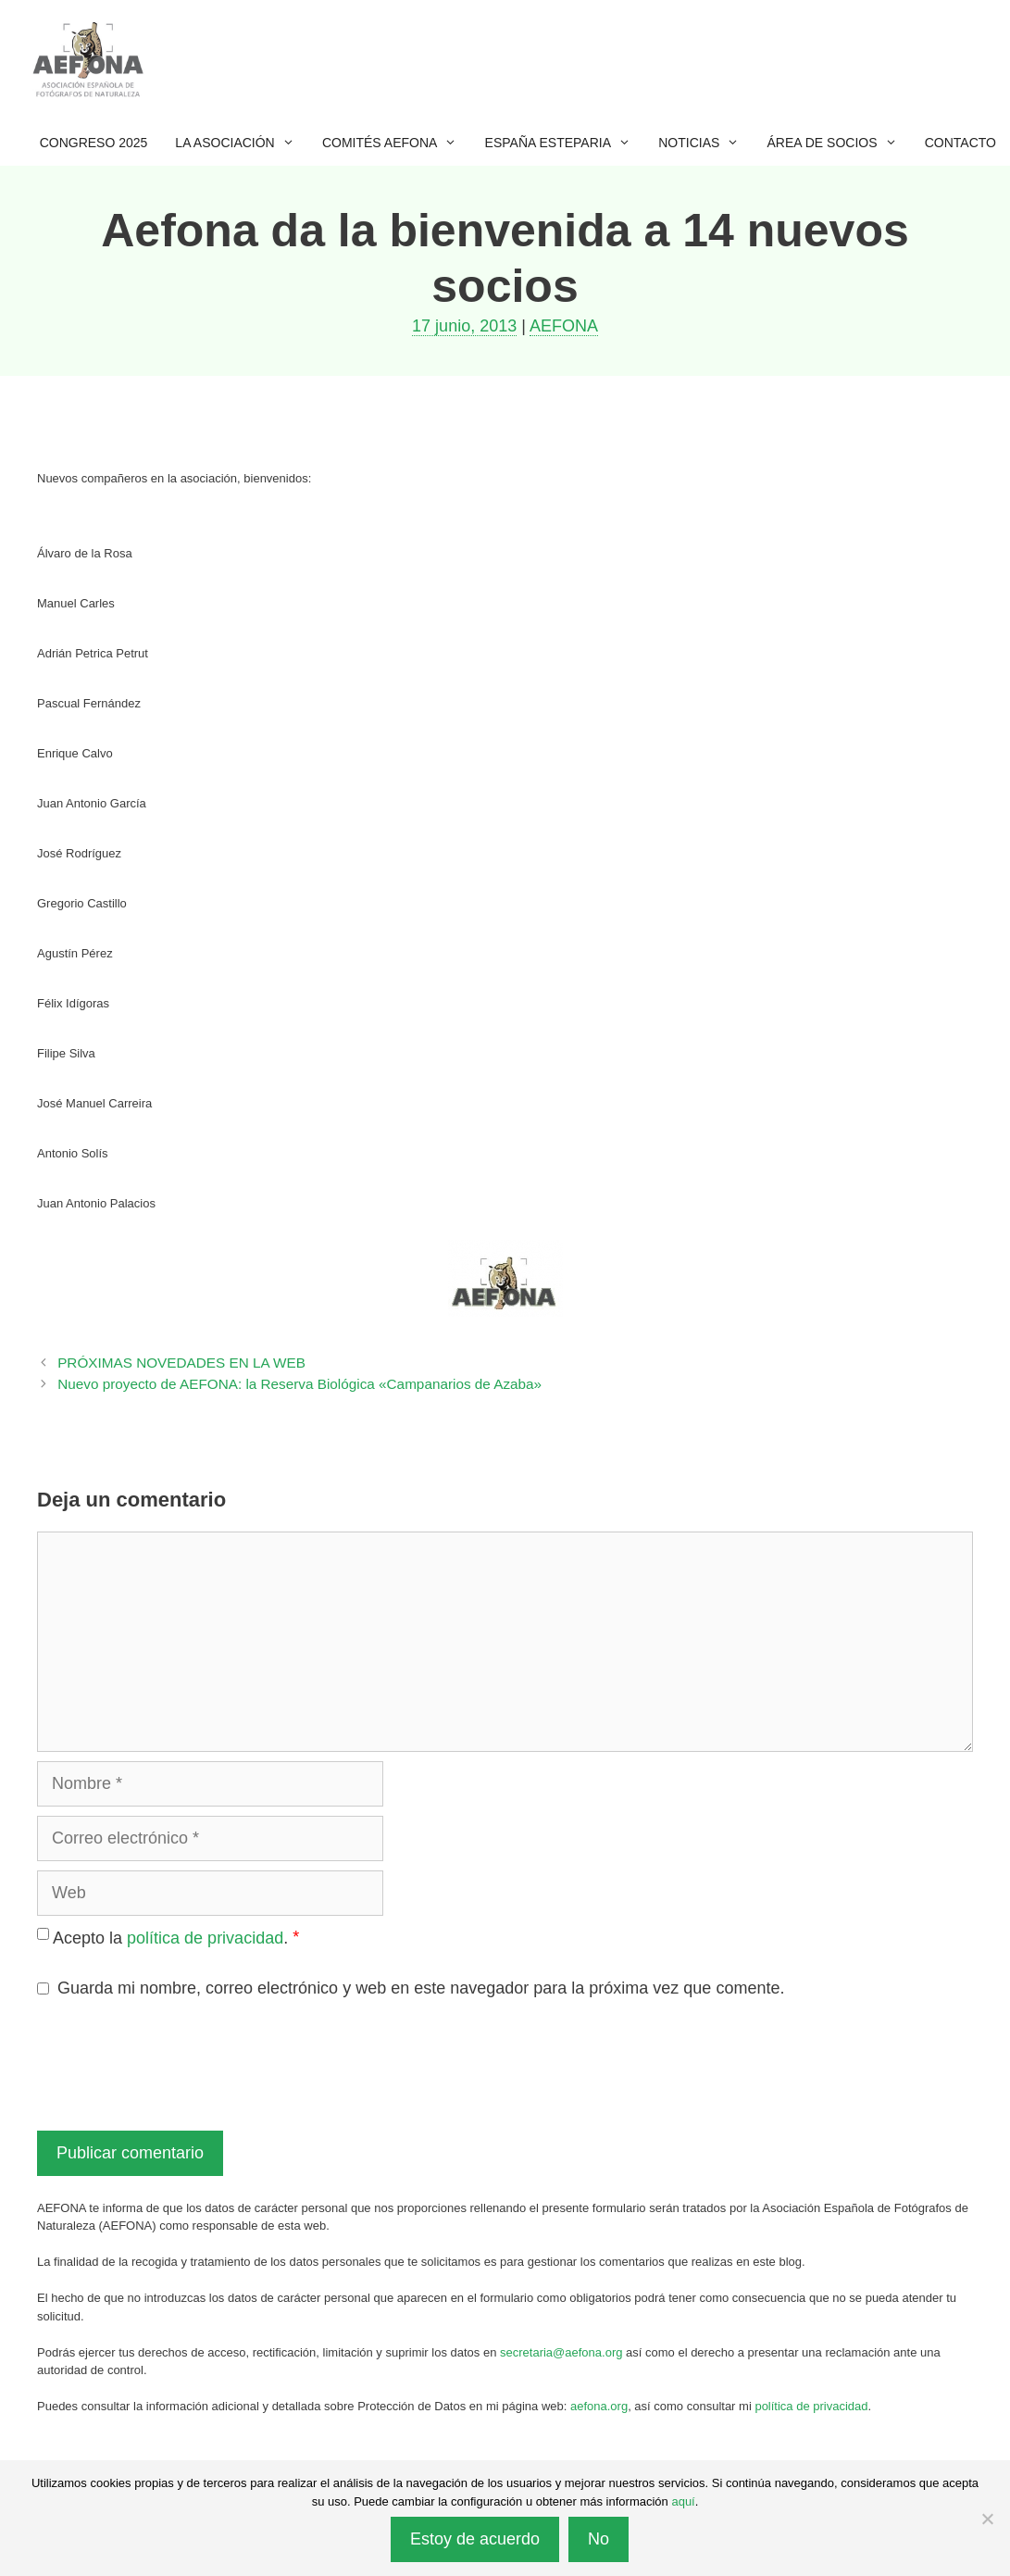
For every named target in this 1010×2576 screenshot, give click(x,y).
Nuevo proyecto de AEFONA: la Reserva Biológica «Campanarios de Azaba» (299, 1384)
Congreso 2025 (94, 142)
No (598, 2539)
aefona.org (599, 2406)
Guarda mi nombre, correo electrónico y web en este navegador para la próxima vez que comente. (420, 1988)
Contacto (960, 142)
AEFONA (564, 326)
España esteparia (565, 142)
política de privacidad (205, 1938)
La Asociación (241, 142)
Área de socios (839, 142)
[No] (987, 2518)
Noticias (705, 142)
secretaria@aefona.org (561, 2352)
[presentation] (177, 2062)
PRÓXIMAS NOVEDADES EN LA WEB (181, 1362)
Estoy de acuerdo (475, 2539)
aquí (682, 2501)
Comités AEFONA (396, 142)
